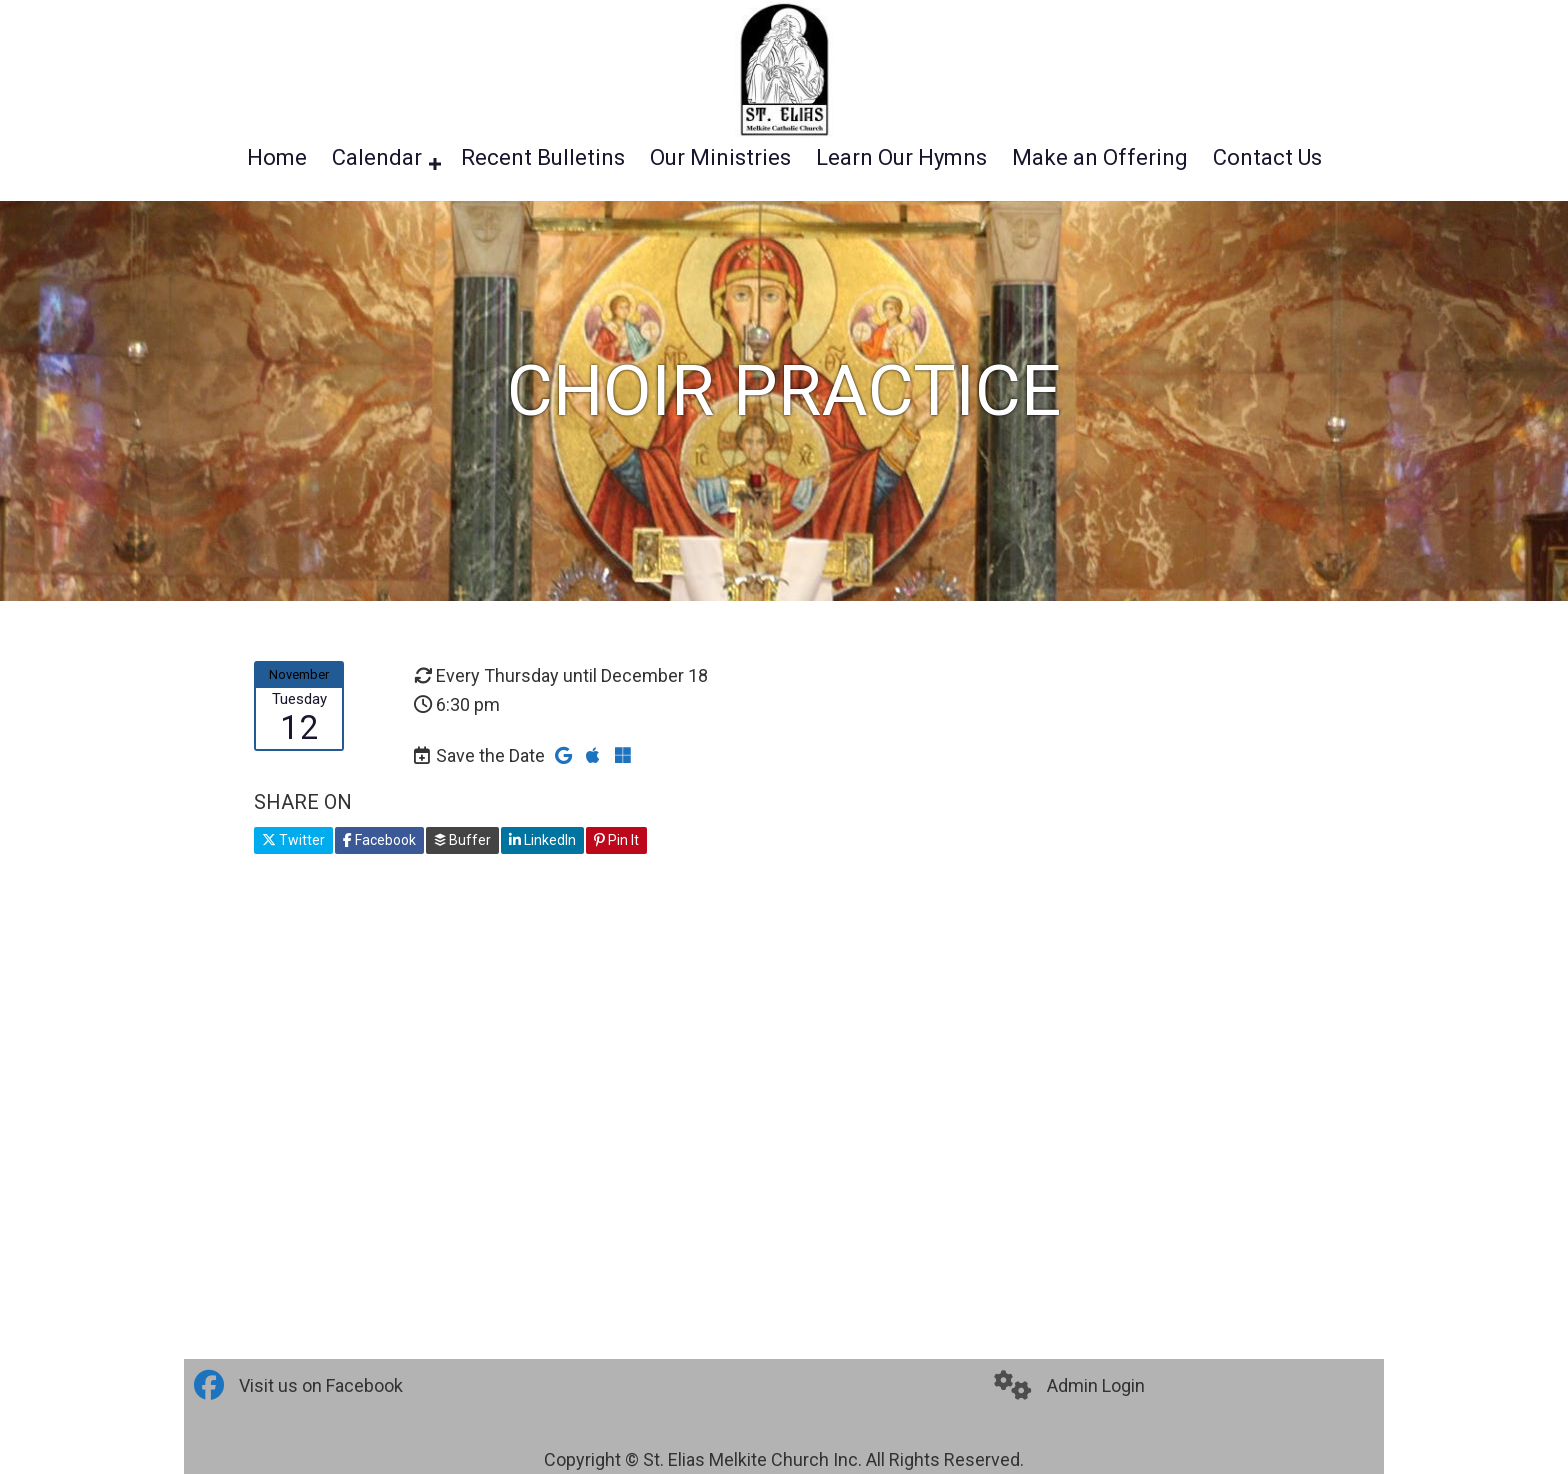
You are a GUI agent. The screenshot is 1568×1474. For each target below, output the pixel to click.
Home (277, 158)
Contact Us (1267, 158)
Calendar (377, 158)
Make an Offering (1100, 158)
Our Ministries (720, 158)
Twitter (293, 840)
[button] (435, 164)
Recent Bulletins (543, 158)
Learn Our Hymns (901, 158)
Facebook (379, 840)
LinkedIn (542, 840)
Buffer (462, 840)
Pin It (616, 840)
